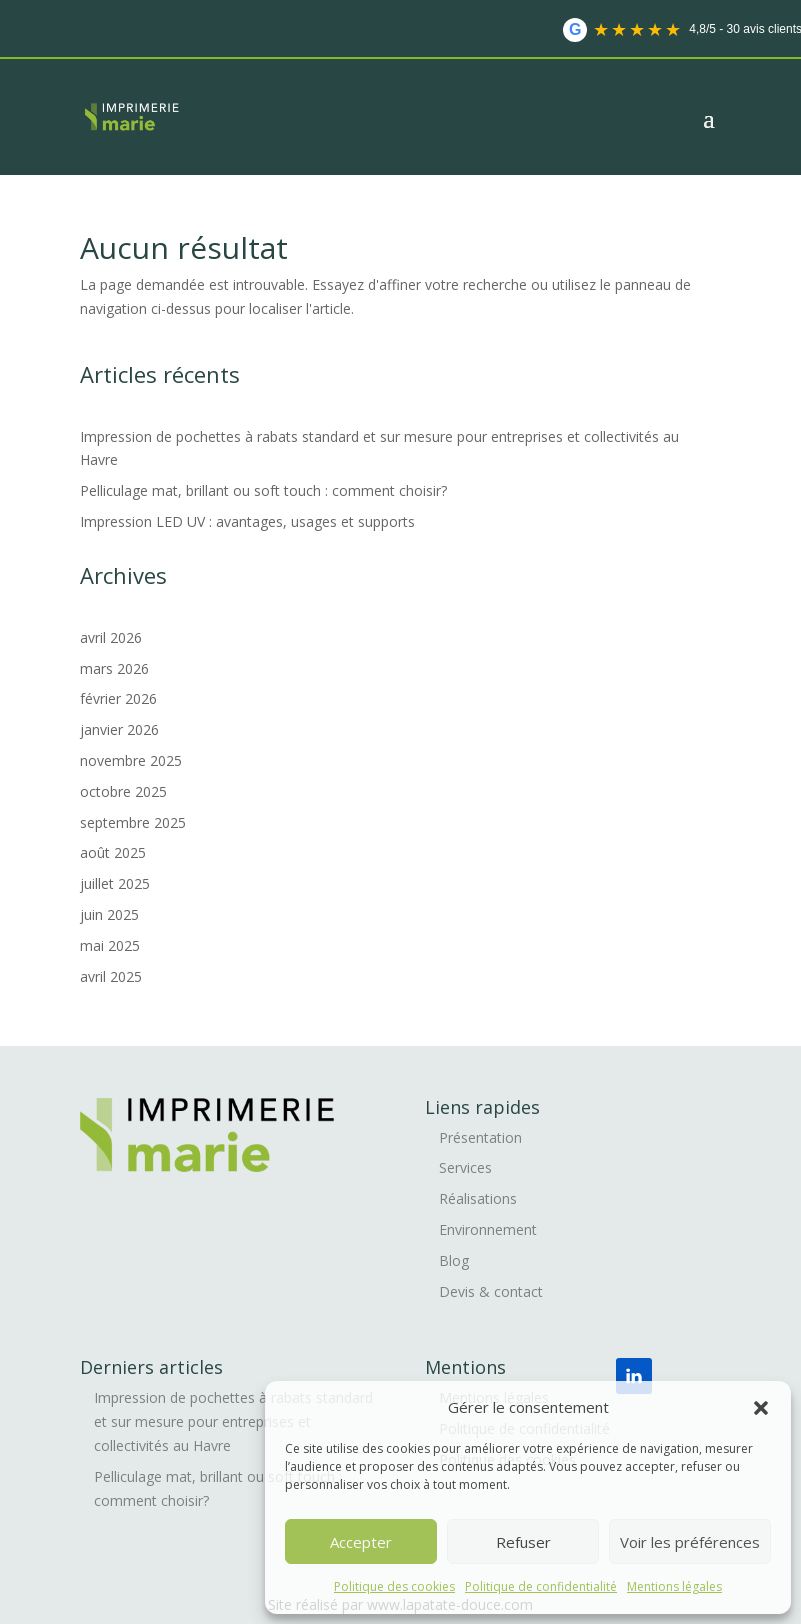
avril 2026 (111, 637)
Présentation (480, 1137)
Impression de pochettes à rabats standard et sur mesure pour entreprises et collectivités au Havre (233, 1421)
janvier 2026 (119, 729)
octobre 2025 (123, 791)
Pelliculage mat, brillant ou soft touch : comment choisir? (265, 490)
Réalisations (478, 1198)
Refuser (523, 1542)
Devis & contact (491, 1291)
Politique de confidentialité (541, 1586)
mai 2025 (110, 945)
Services (465, 1167)
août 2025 (113, 852)
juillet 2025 (115, 883)
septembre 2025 (133, 822)
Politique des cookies (394, 1586)
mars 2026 (114, 668)
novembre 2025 (131, 760)
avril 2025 (111, 976)
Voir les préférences (690, 1542)
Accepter (361, 1542)
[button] (761, 1408)
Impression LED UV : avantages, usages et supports (249, 521)
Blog (454, 1260)
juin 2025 (109, 914)
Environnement (488, 1229)
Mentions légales (674, 1586)
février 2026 (118, 698)
